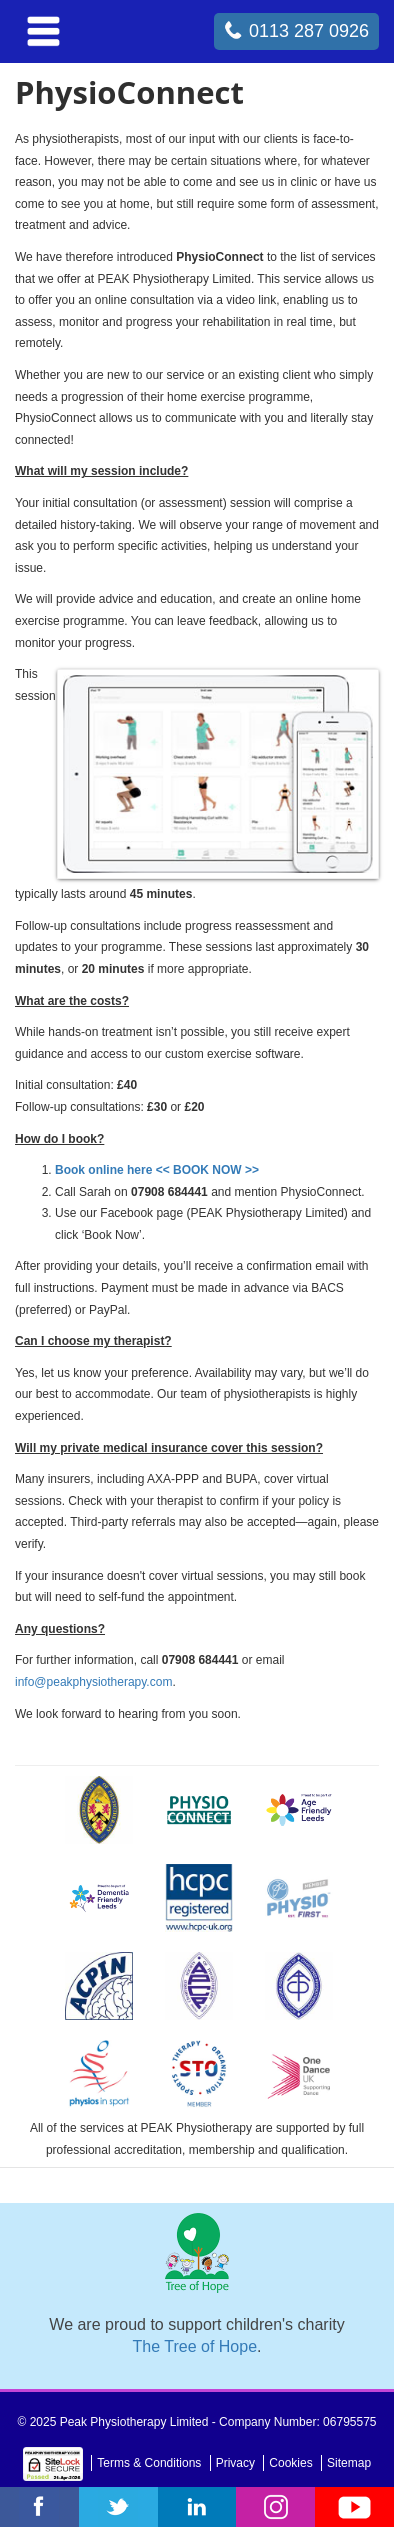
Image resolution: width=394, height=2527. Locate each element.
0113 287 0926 (309, 31)
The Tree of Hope (195, 2346)
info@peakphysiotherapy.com (93, 1682)
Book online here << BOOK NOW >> (157, 1170)
